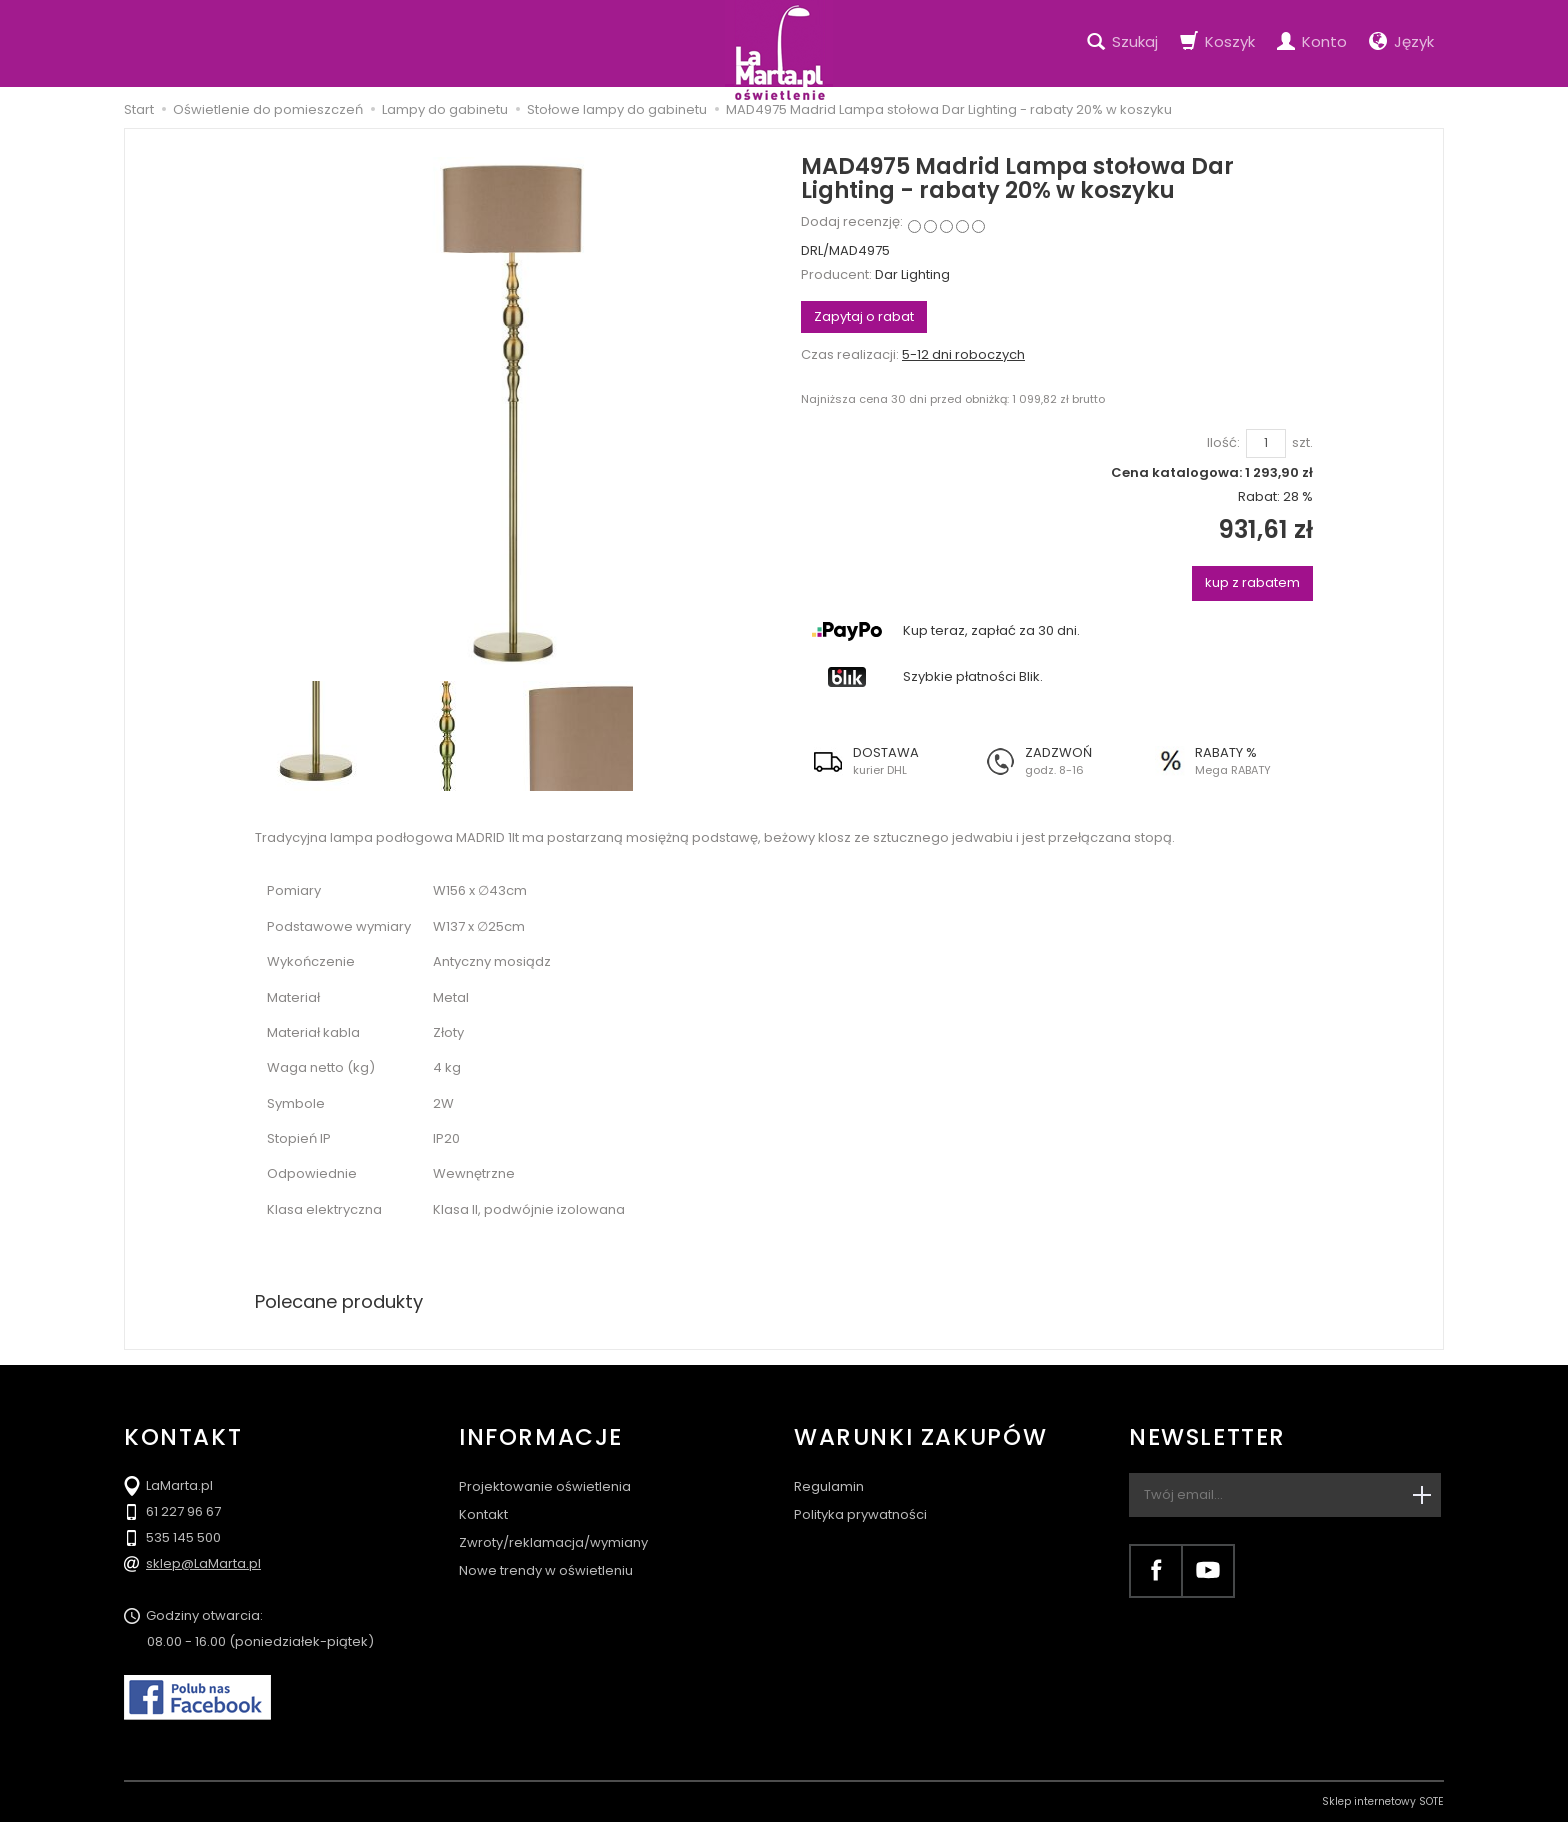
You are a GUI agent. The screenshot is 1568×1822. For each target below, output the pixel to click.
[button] (886, 761)
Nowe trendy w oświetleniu (546, 1570)
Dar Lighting (912, 274)
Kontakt (483, 1514)
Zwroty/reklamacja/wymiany (553, 1542)
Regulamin (829, 1486)
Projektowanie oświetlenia (545, 1486)
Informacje (541, 1437)
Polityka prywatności (860, 1514)
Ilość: (1223, 443)
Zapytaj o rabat (864, 316)
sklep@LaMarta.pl (203, 1563)
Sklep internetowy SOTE (1383, 1801)
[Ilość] (1266, 443)
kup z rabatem (1252, 582)
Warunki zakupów (920, 1437)
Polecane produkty (339, 1301)
